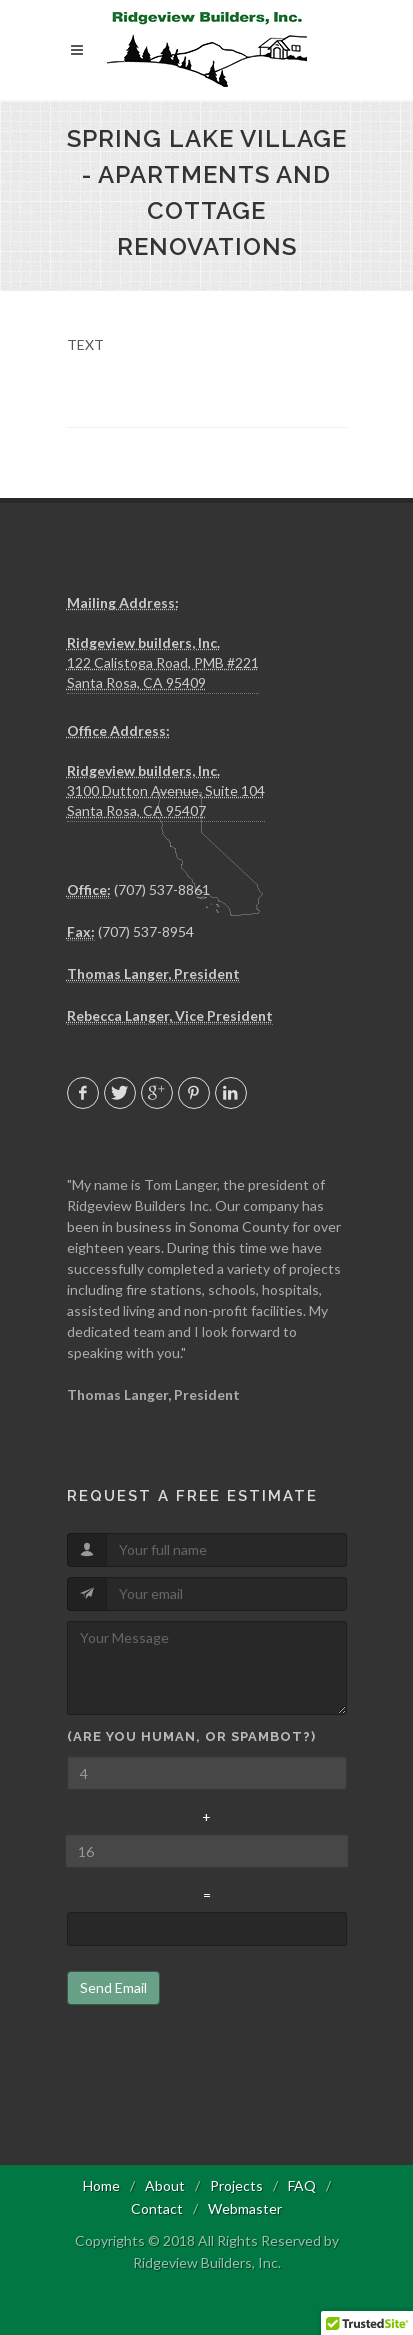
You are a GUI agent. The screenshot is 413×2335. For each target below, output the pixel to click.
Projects (236, 2185)
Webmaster (245, 2208)
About (165, 2185)
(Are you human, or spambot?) (191, 1736)
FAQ (302, 2185)
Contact (157, 2208)
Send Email (113, 1987)
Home (101, 2185)
